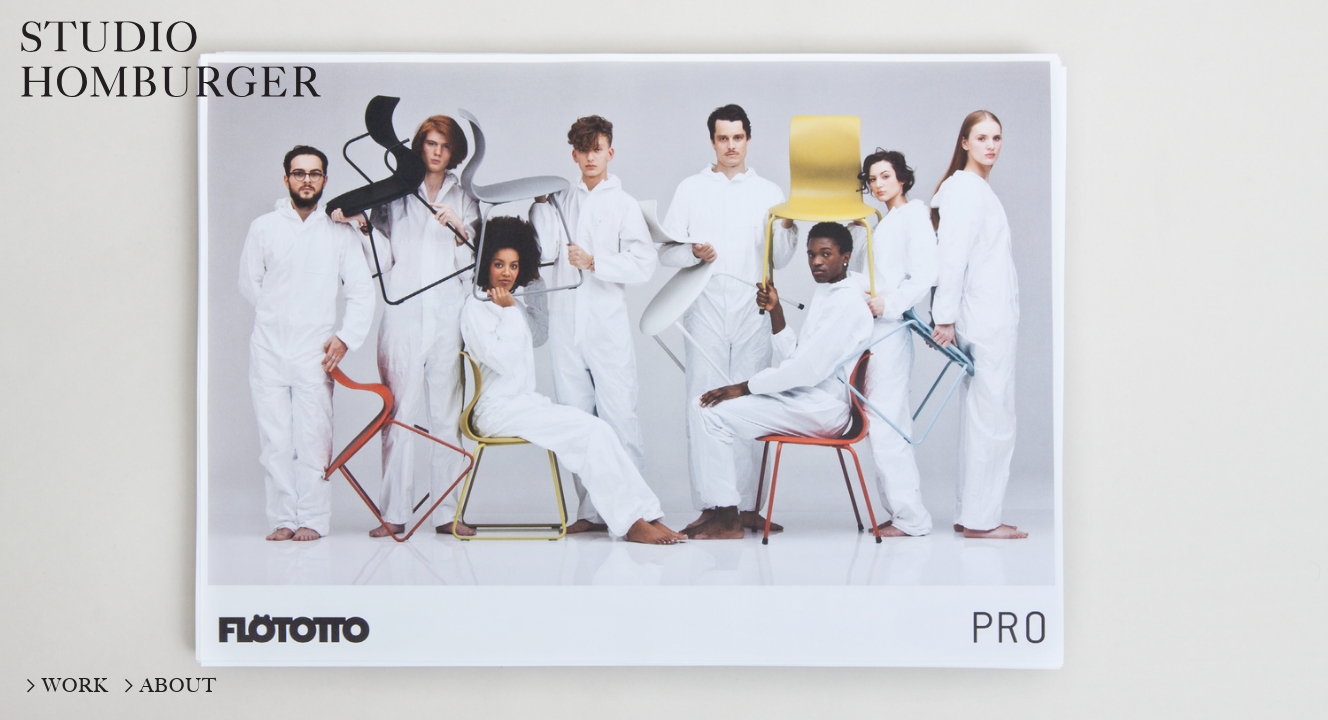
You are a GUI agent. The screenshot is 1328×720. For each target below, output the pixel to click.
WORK (75, 685)
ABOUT (178, 685)
